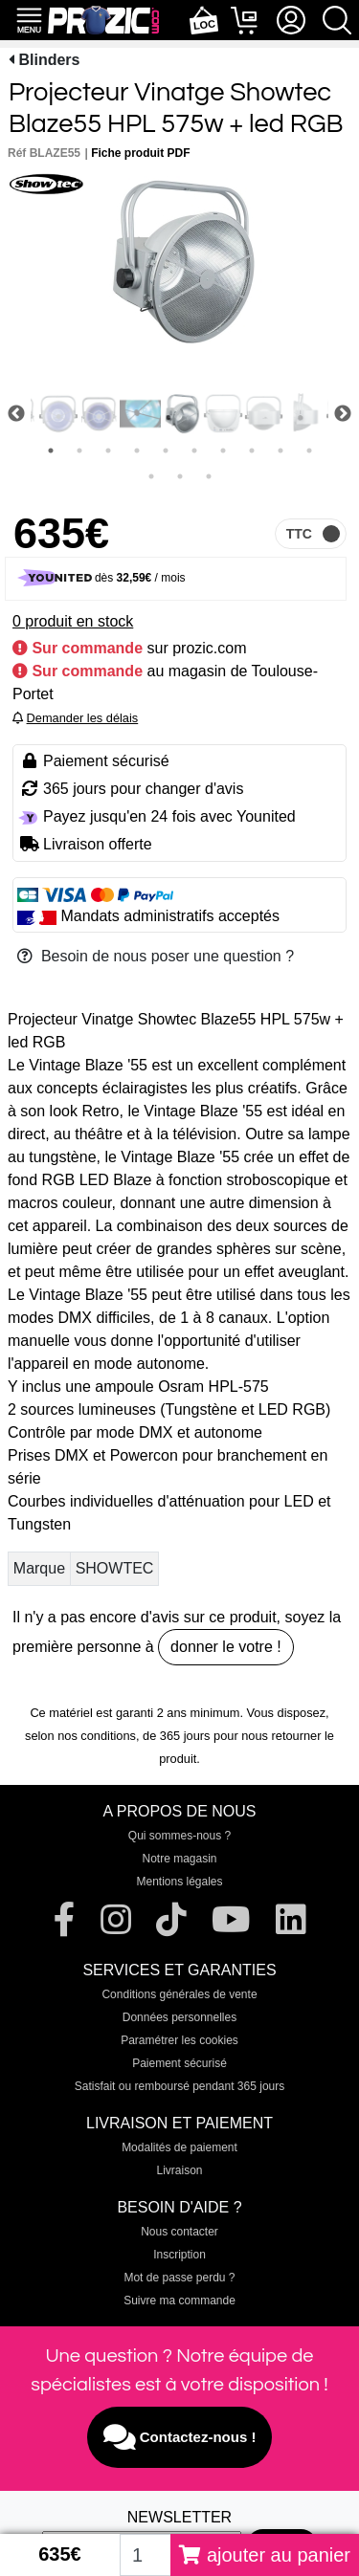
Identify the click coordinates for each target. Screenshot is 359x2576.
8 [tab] (251, 450)
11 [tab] (151, 476)
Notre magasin (179, 1858)
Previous (16, 414)
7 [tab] (223, 450)
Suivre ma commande (179, 2300)
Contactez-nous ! (180, 2437)
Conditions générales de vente (179, 1994)
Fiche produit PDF (140, 153)
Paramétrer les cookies (179, 2040)
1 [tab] (50, 450)
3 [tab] (108, 450)
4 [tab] (136, 450)
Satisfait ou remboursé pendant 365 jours (179, 2086)
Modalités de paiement (179, 2147)
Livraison (179, 2170)
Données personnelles (179, 2017)
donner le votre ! (225, 1647)
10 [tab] (309, 450)
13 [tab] (208, 476)
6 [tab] (194, 450)
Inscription (179, 2254)
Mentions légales (179, 1881)
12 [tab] (180, 476)
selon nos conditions (80, 1735)
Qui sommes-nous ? (179, 1835)
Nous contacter (179, 2231)
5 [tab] (165, 450)
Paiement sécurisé (179, 2063)
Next (342, 414)
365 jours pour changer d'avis (143, 789)
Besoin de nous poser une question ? (155, 956)
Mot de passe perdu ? (179, 2277)
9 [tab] (280, 450)
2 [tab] (79, 450)
